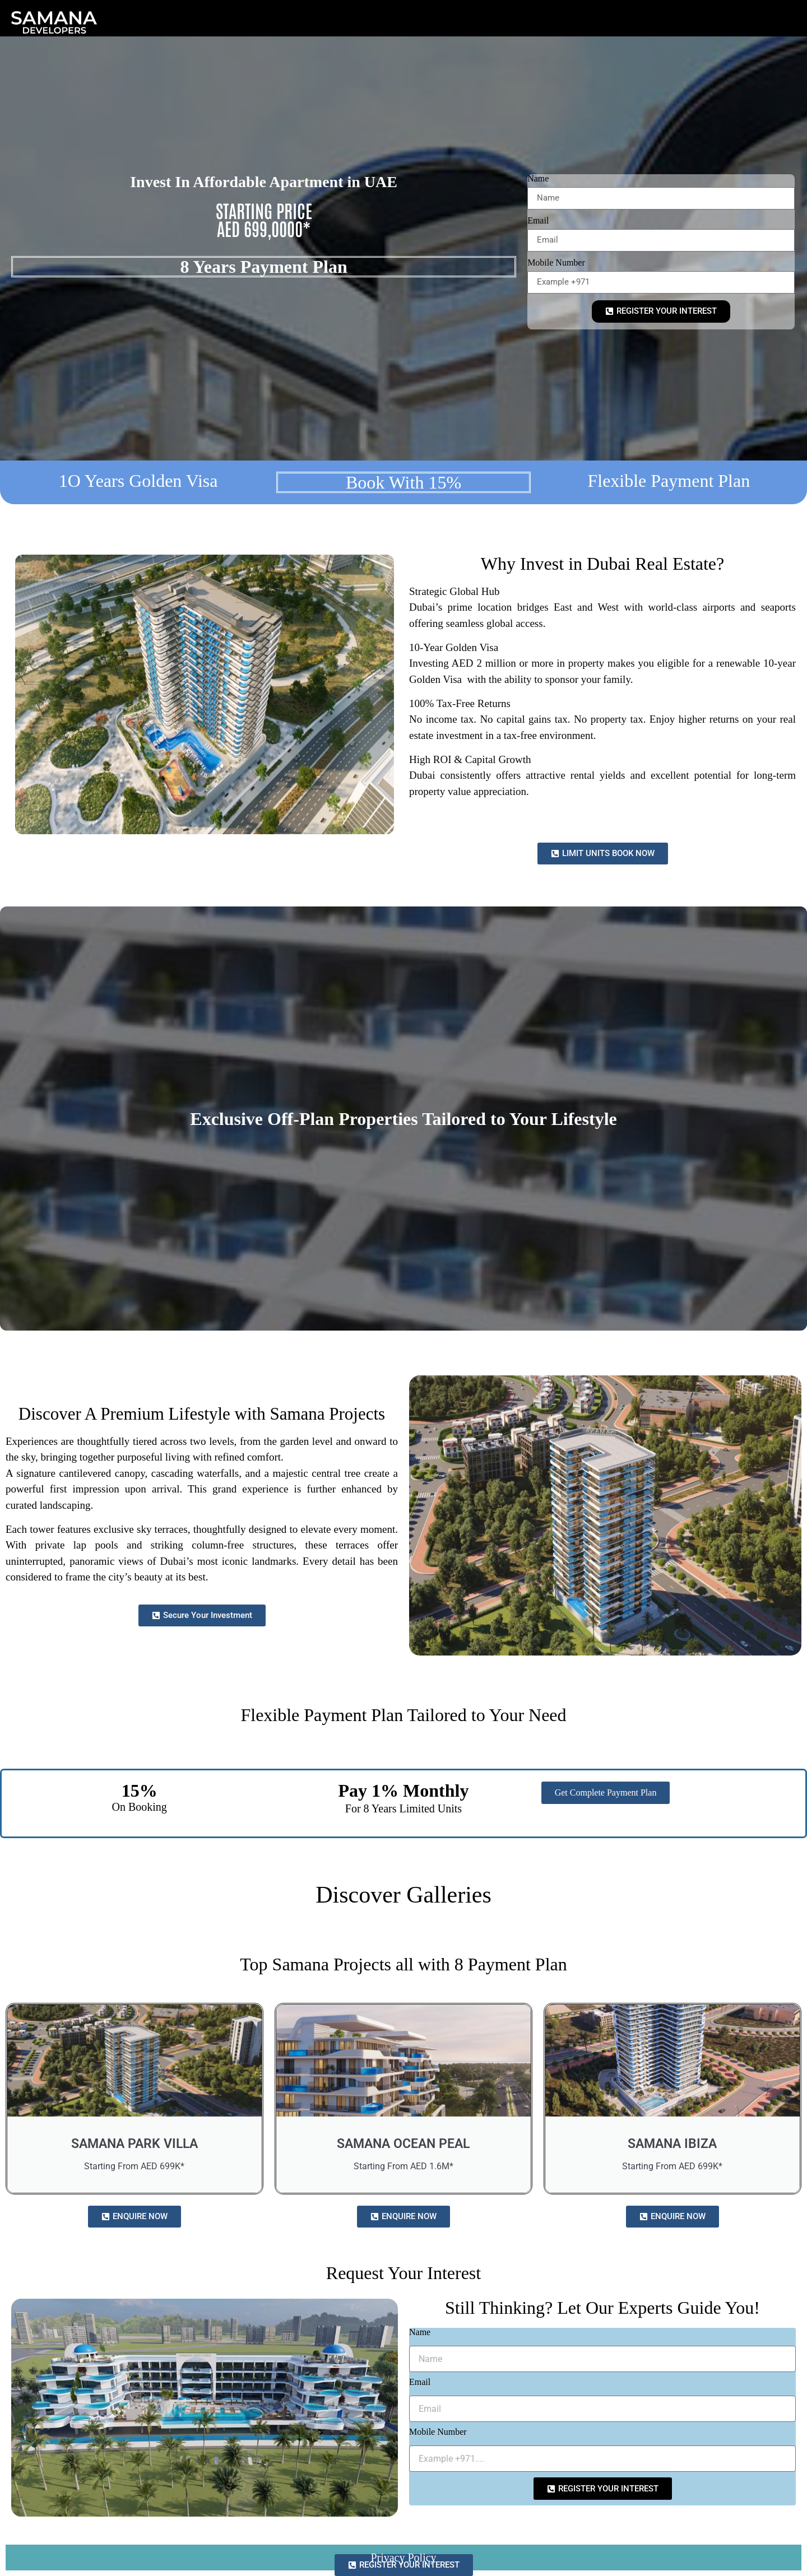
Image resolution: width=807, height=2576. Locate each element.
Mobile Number (556, 262)
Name (538, 178)
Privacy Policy (403, 2557)
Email (538, 220)
